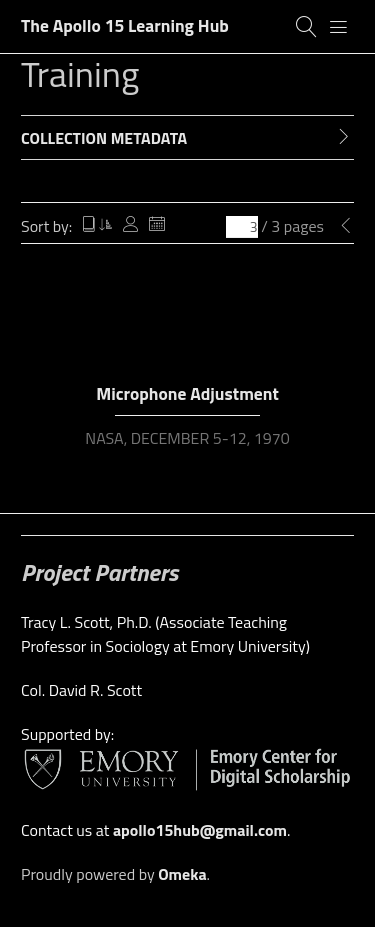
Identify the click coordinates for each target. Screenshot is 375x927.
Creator (131, 226)
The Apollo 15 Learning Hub (125, 25)
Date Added (157, 226)
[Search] (307, 27)
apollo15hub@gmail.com (200, 830)
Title (97, 226)
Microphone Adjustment (187, 393)
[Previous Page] (346, 226)
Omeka (182, 874)
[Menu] (339, 27)
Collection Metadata (104, 138)
